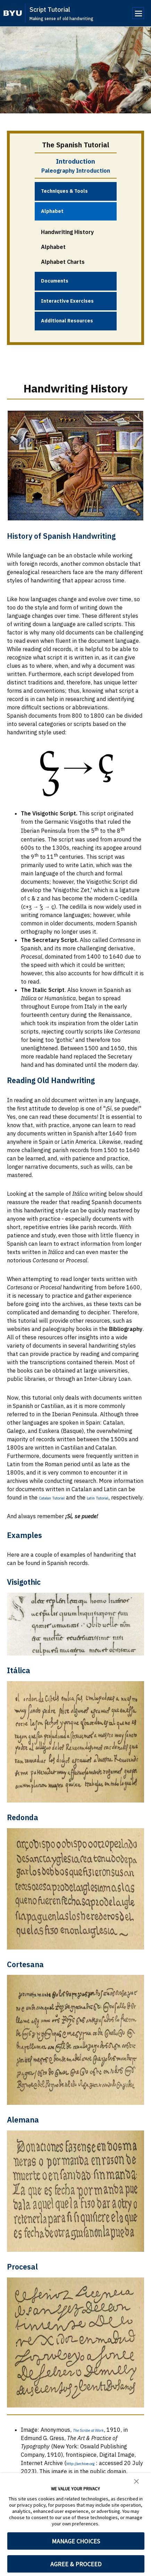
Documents (54, 281)
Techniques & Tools (64, 191)
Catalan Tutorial (60, 1497)
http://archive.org (88, 2471)
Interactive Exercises (67, 301)
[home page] (12, 13)
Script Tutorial (50, 10)
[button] (136, 2480)
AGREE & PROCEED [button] (75, 2564)
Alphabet (52, 211)
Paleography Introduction (75, 170)
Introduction (75, 161)
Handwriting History (67, 231)
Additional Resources (67, 321)
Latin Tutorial (120, 1497)
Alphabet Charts (63, 261)
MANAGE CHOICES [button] (76, 2541)
